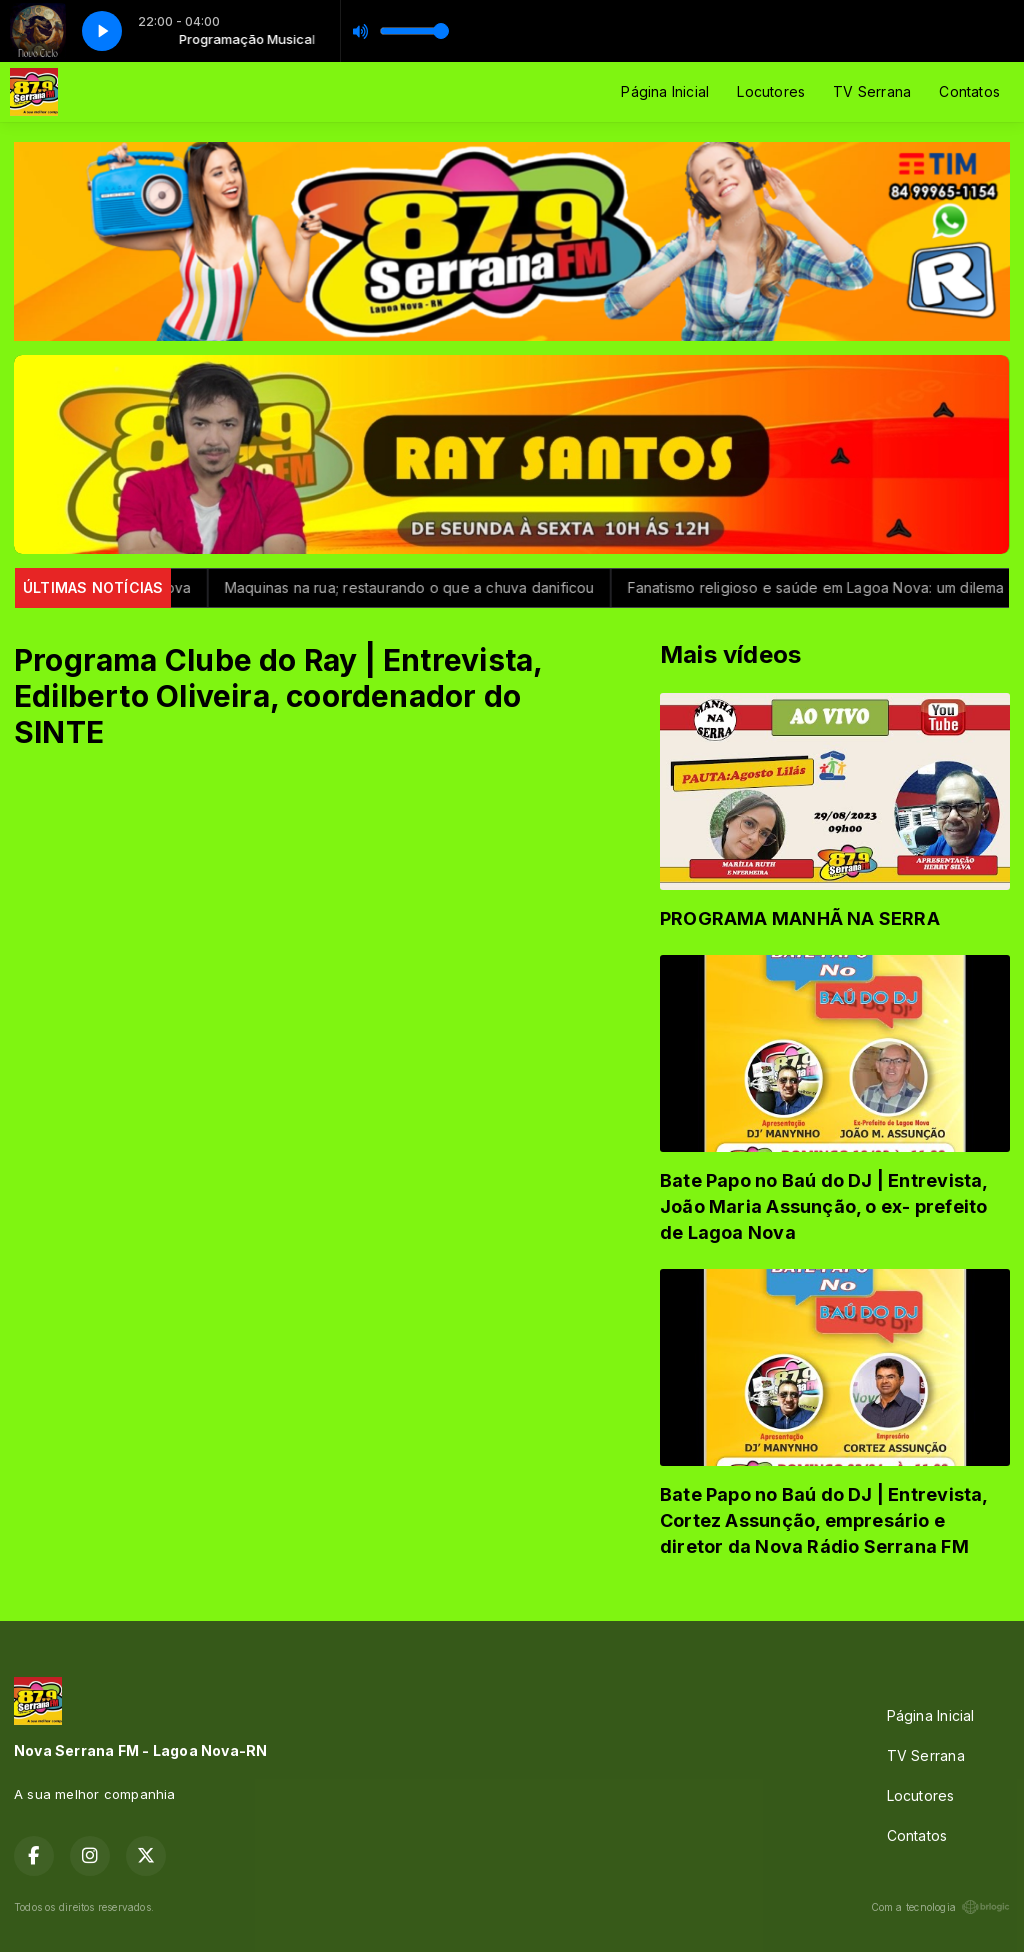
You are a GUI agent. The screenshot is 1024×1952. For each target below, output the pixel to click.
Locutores (771, 91)
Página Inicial (665, 91)
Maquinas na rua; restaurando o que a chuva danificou (425, 587)
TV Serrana (872, 91)
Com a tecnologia (940, 1907)
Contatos (969, 91)
